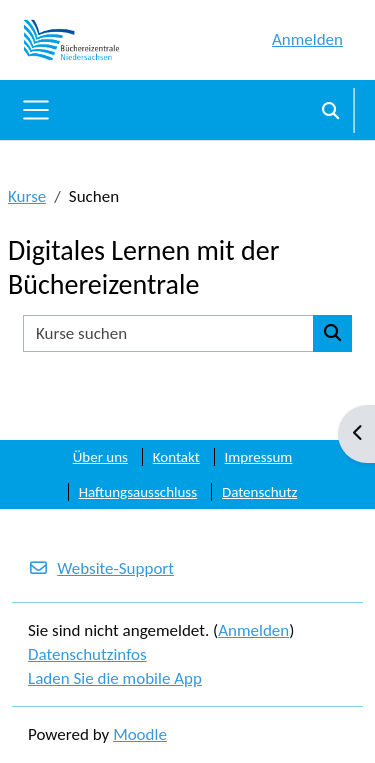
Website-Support (101, 568)
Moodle (140, 734)
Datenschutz (259, 492)
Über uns (100, 457)
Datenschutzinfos (87, 654)
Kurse (27, 196)
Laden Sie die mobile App (115, 678)
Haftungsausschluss (138, 492)
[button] (330, 110)
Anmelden (307, 39)
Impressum (259, 457)
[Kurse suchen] (169, 334)
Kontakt (176, 457)
